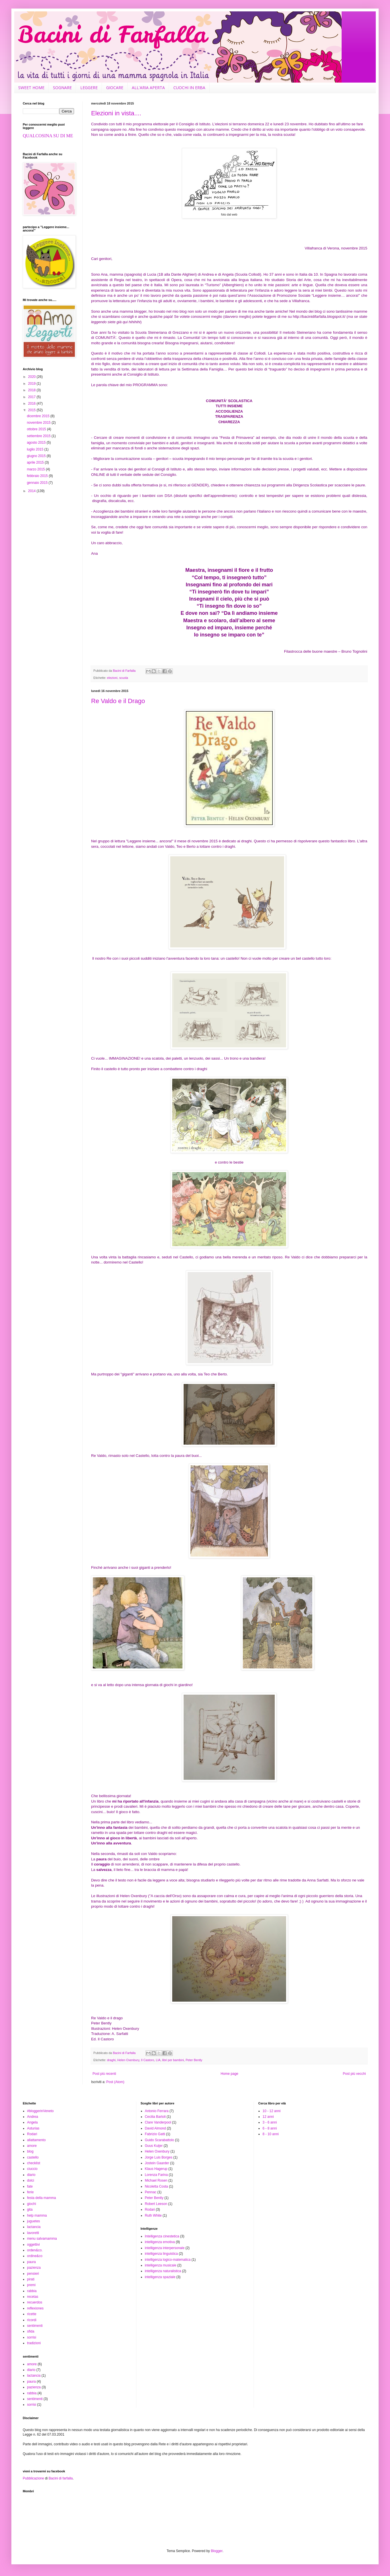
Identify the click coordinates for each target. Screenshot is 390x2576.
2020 (32, 377)
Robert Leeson (156, 2204)
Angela (32, 2122)
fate (30, 2186)
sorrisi (31, 2337)
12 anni (268, 2117)
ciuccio (32, 2169)
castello (33, 2157)
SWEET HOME (31, 87)
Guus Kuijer (154, 2146)
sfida (30, 2331)
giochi (31, 2204)
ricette (31, 2314)
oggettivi (33, 2245)
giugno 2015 (36, 456)
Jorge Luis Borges (159, 2157)
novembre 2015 (39, 423)
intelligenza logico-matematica (168, 2260)
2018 (32, 390)
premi (31, 2285)
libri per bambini (173, 2060)
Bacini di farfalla (61, 2478)
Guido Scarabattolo (159, 2140)
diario (31, 2175)
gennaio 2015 (37, 483)
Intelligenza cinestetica (162, 2236)
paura (31, 2262)
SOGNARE (62, 87)
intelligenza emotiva (160, 2242)
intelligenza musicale (160, 2265)
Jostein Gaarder (157, 2163)
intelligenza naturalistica (163, 2271)
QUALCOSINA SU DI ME (48, 135)
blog (30, 2151)
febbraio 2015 (38, 476)
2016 (32, 404)
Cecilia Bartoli (155, 2117)
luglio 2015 (35, 449)
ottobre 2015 (37, 429)
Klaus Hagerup (156, 2169)
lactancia (33, 2227)
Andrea (32, 2117)
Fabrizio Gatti (155, 2134)
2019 (32, 384)
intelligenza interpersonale (164, 2248)
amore (32, 2146)
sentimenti (35, 2326)
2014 (32, 491)
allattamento (36, 2140)
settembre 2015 (39, 436)
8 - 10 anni (270, 2134)
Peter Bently (194, 2060)
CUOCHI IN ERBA (189, 87)
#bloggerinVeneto (40, 2111)
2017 (32, 397)
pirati (30, 2279)
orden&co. (35, 2250)
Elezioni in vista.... (116, 113)
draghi (111, 2060)
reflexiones (35, 2308)
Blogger (217, 2551)
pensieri (33, 2274)
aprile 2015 (36, 462)
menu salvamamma (42, 2239)
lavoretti (33, 2233)
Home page (229, 2074)
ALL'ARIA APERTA (148, 87)
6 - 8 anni (269, 2128)
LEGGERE (89, 87)
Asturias (33, 2128)
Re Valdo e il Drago (118, 701)
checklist (33, 2163)
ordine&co (34, 2256)
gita (29, 2209)
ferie (30, 2192)
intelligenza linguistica (161, 2254)
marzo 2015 (36, 469)
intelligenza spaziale (160, 2277)
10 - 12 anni (271, 2111)
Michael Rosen (156, 2180)
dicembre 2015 (38, 416)
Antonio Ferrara (157, 2111)
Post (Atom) (115, 2082)
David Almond (155, 2128)
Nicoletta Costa (156, 2186)
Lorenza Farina (156, 2175)
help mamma (37, 2215)
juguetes (33, 2221)
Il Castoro (147, 2060)
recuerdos (34, 2302)
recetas (32, 2297)
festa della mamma (41, 2198)
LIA (158, 2060)
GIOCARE (114, 87)
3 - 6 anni (269, 2122)
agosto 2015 (36, 443)
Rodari (32, 2134)
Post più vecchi (354, 2074)
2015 (32, 410)
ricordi (31, 2320)
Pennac (151, 2192)
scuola (123, 677)
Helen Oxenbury (128, 2060)
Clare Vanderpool (158, 2122)
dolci (30, 2180)
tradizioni (34, 2343)
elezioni (112, 677)
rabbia (31, 2291)
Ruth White (153, 2215)
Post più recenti (104, 2074)
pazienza (34, 2268)
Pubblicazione (33, 2478)
